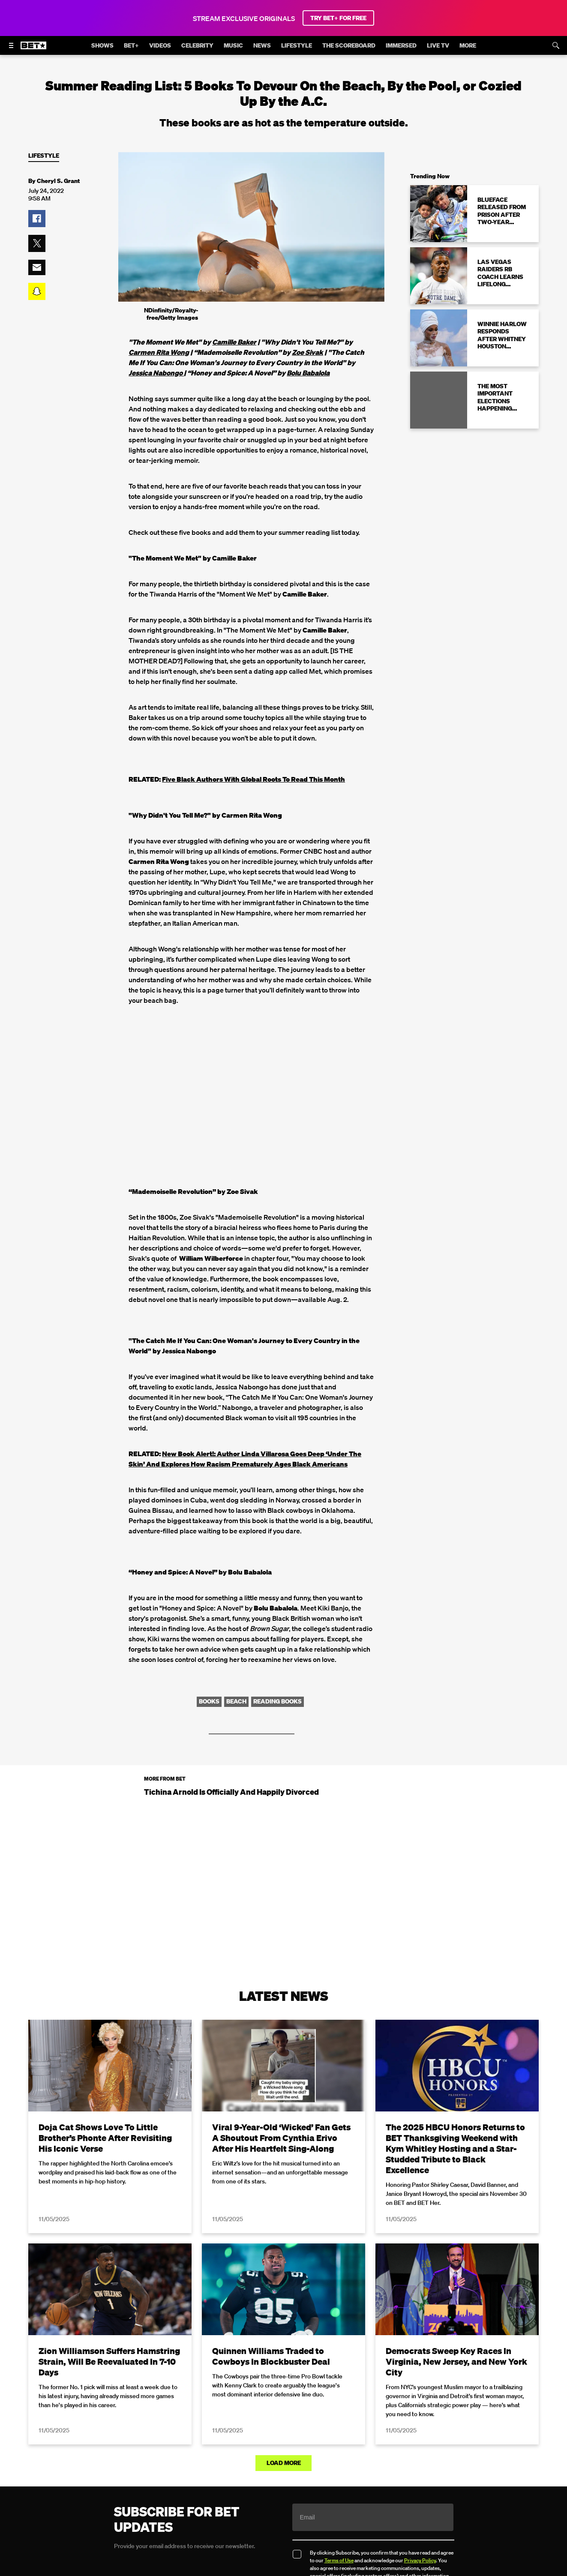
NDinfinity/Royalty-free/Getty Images (171, 313)
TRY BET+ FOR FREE (338, 18)
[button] (36, 218)
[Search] (555, 45)
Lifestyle (43, 155)
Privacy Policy (420, 2560)
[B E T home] (33, 49)
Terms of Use (339, 2560)
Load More (284, 2463)
